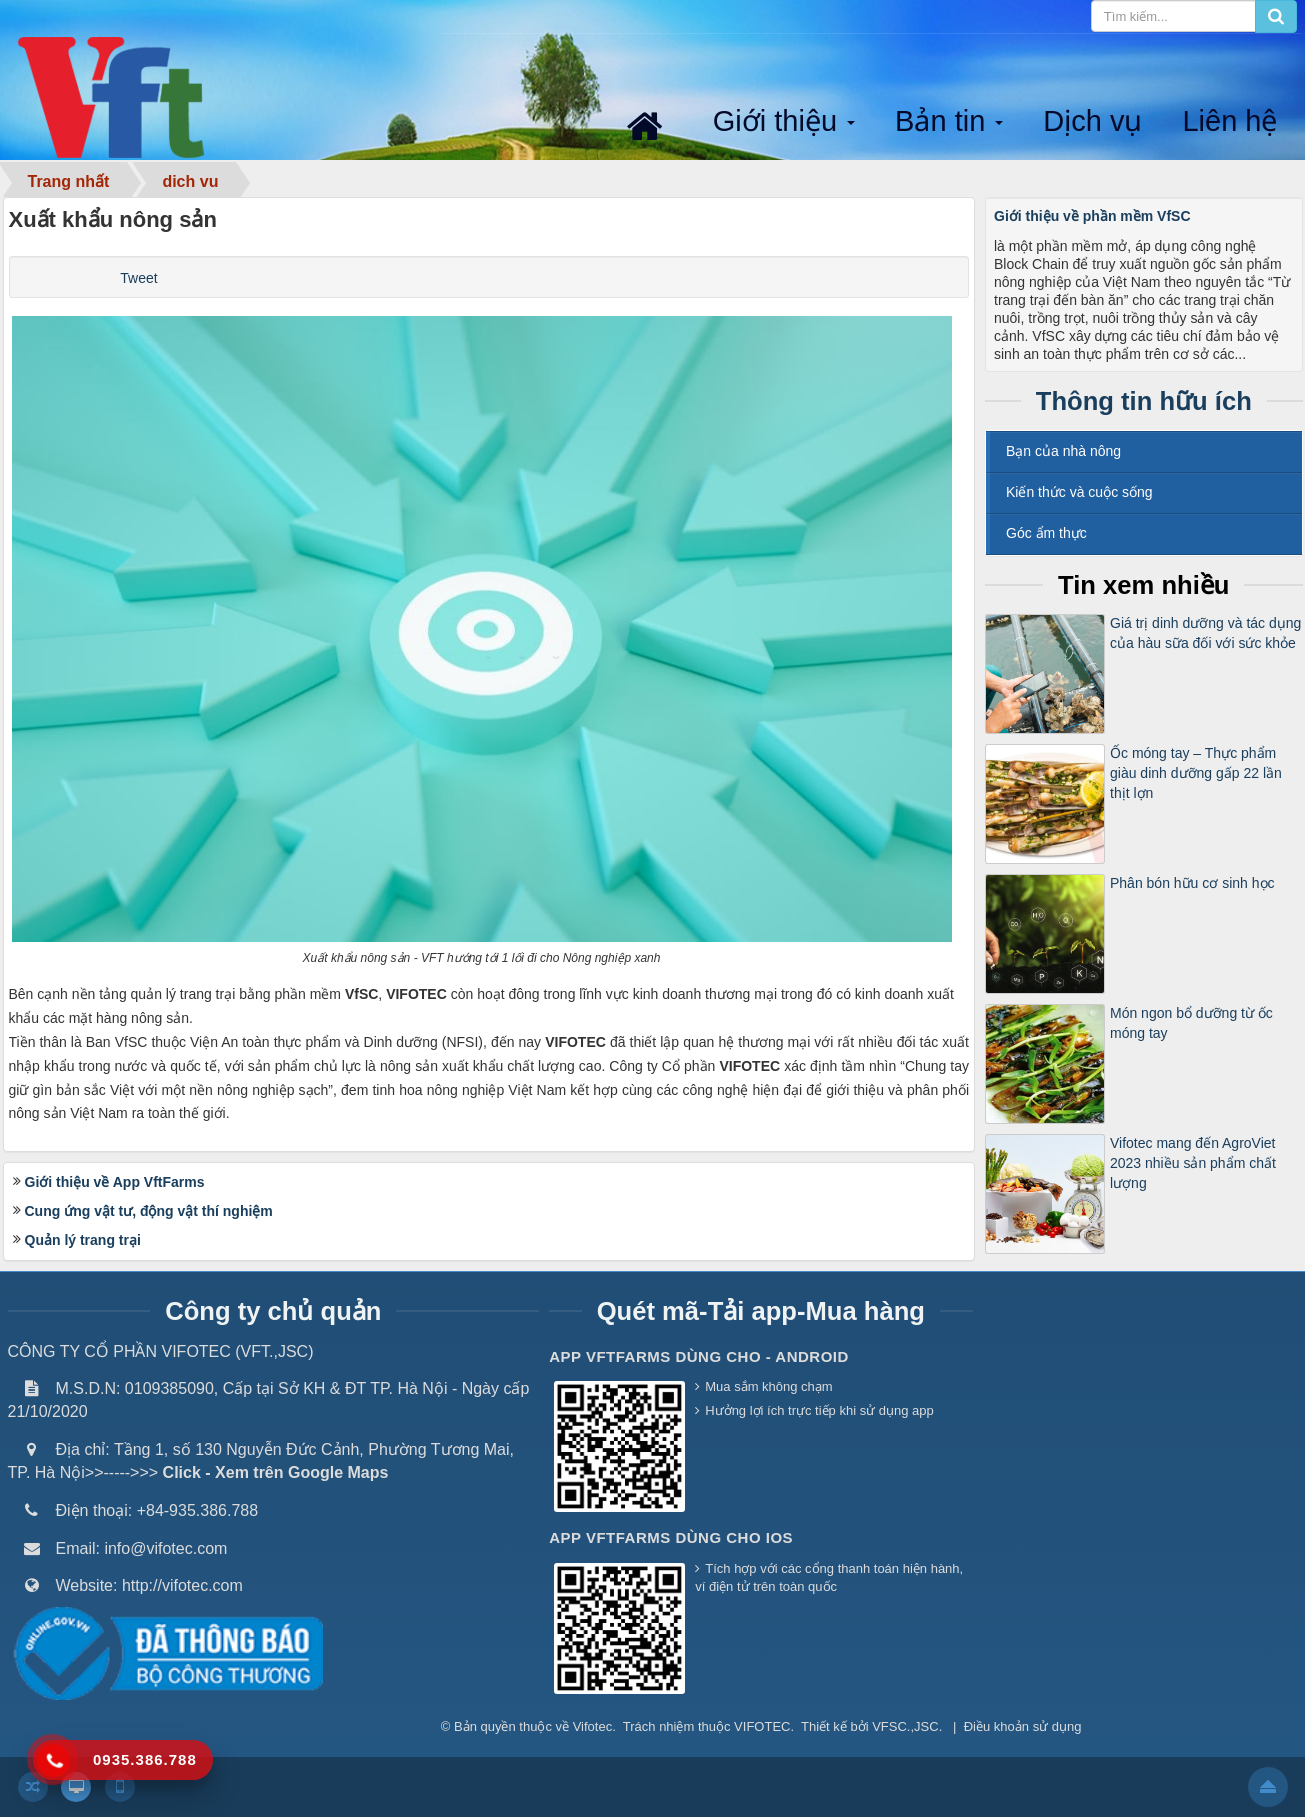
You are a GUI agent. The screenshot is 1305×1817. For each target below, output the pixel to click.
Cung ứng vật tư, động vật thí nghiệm (149, 1211)
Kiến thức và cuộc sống (1079, 492)
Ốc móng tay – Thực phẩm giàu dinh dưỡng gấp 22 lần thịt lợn (1196, 773)
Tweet (138, 278)
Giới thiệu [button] (786, 122)
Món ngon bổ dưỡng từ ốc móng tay (1191, 1023)
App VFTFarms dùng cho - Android (699, 1356)
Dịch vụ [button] (1092, 121)
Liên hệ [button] (1229, 121)
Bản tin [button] (951, 122)
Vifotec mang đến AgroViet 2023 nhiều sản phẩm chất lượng (1193, 1163)
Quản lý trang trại (83, 1240)
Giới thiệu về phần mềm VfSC (1092, 216)
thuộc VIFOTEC (744, 1726)
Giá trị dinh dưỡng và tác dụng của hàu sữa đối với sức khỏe (1205, 633)
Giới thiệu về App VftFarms (115, 1182)
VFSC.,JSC (905, 1726)
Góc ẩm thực (1046, 533)
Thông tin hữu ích (1144, 401)
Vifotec (593, 1726)
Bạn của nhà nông (1063, 451)
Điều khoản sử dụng (1023, 1726)
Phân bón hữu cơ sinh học (1192, 883)
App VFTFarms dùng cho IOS (671, 1537)
